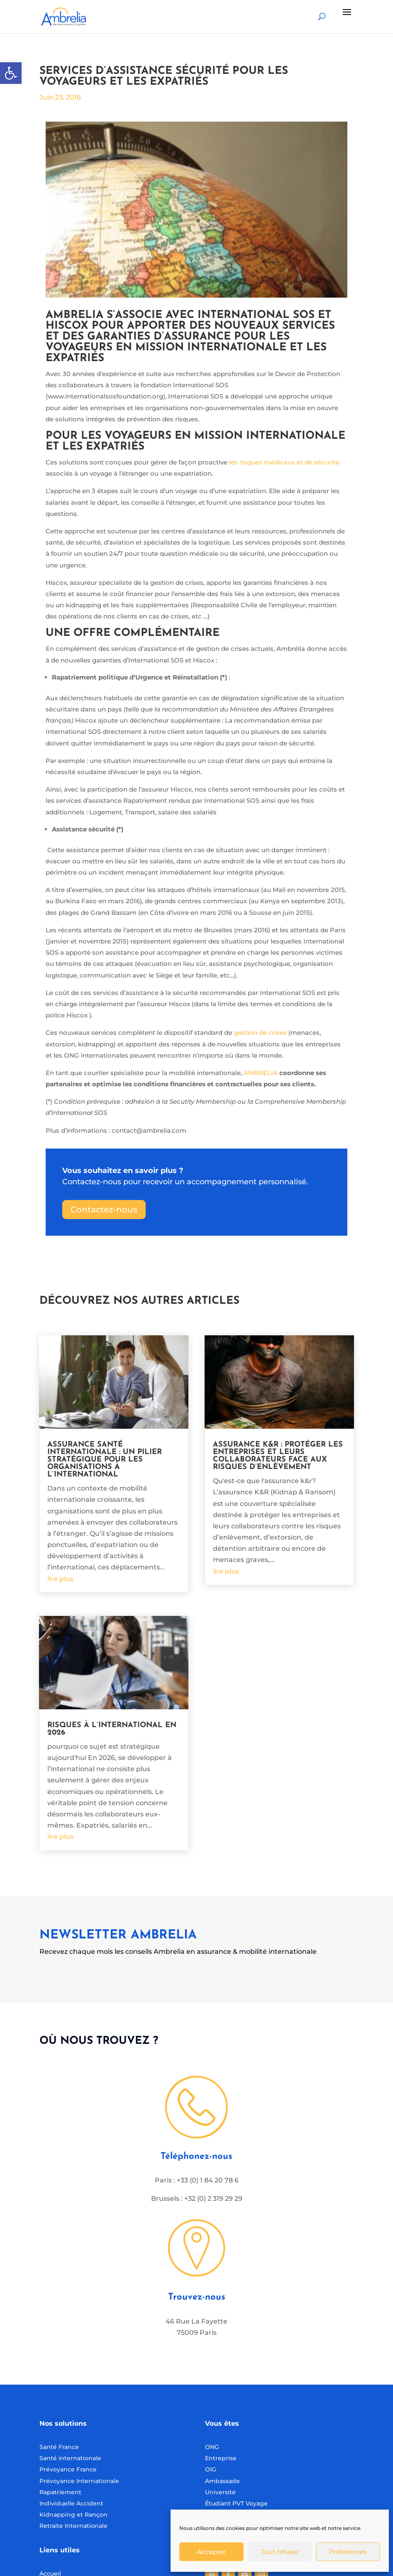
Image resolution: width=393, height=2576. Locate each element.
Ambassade (222, 2481)
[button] (11, 73)
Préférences (348, 2552)
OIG (210, 2469)
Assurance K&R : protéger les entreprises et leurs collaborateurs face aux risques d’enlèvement (278, 1456)
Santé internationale (70, 2458)
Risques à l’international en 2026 (111, 1729)
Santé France (59, 2447)
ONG (212, 2447)
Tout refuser (280, 2552)
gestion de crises (260, 1032)
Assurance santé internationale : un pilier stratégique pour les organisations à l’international (104, 1460)
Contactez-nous (104, 1210)
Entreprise (221, 2458)
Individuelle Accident (71, 2503)
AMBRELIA (261, 1073)
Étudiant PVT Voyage (236, 2503)
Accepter (211, 2552)
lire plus (60, 1579)
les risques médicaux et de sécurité (284, 462)
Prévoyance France (68, 2469)
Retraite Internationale (73, 2526)
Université (220, 2492)
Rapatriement (60, 2492)
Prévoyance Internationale (79, 2481)
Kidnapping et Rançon (73, 2514)
